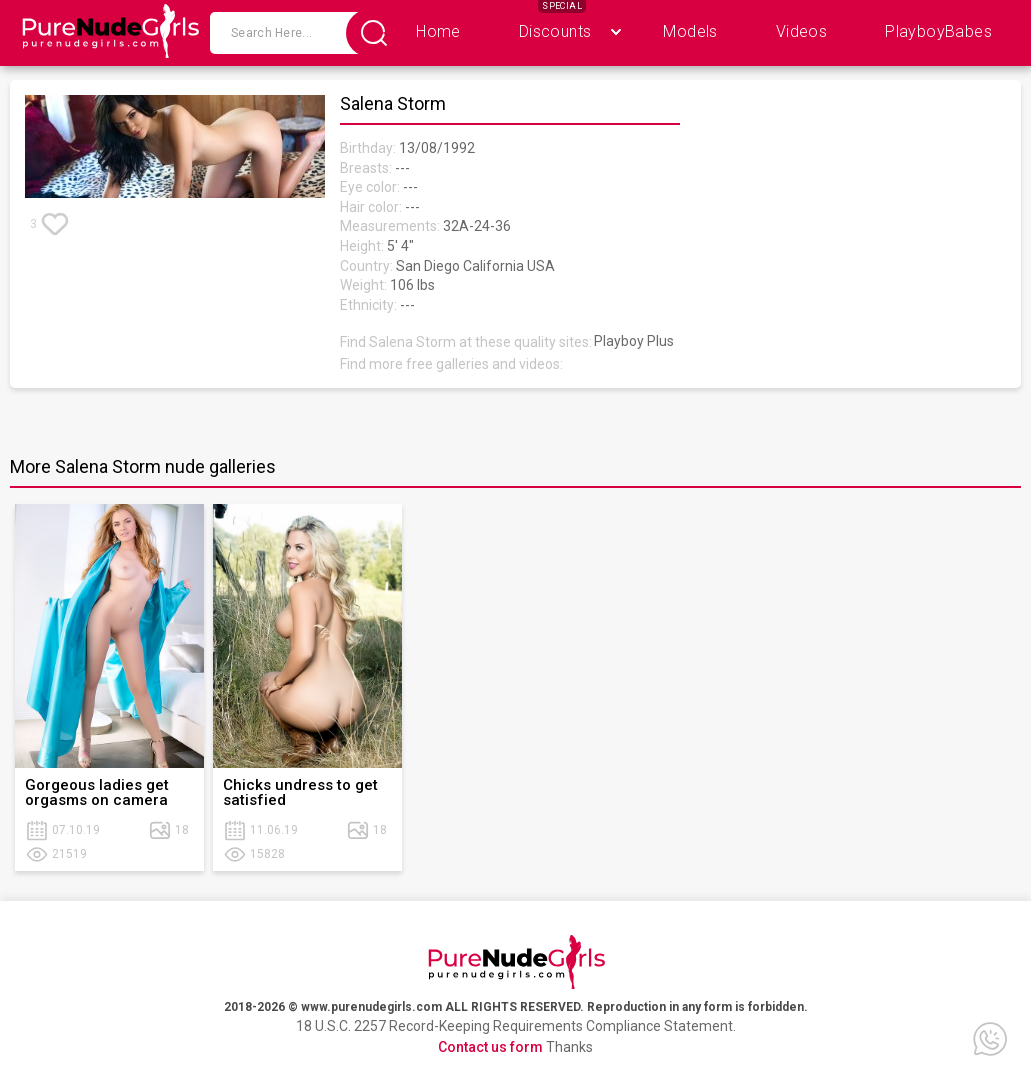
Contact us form (490, 1047)
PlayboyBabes (938, 31)
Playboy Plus (634, 341)
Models (690, 31)
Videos (801, 31)
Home (438, 31)
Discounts (555, 31)
